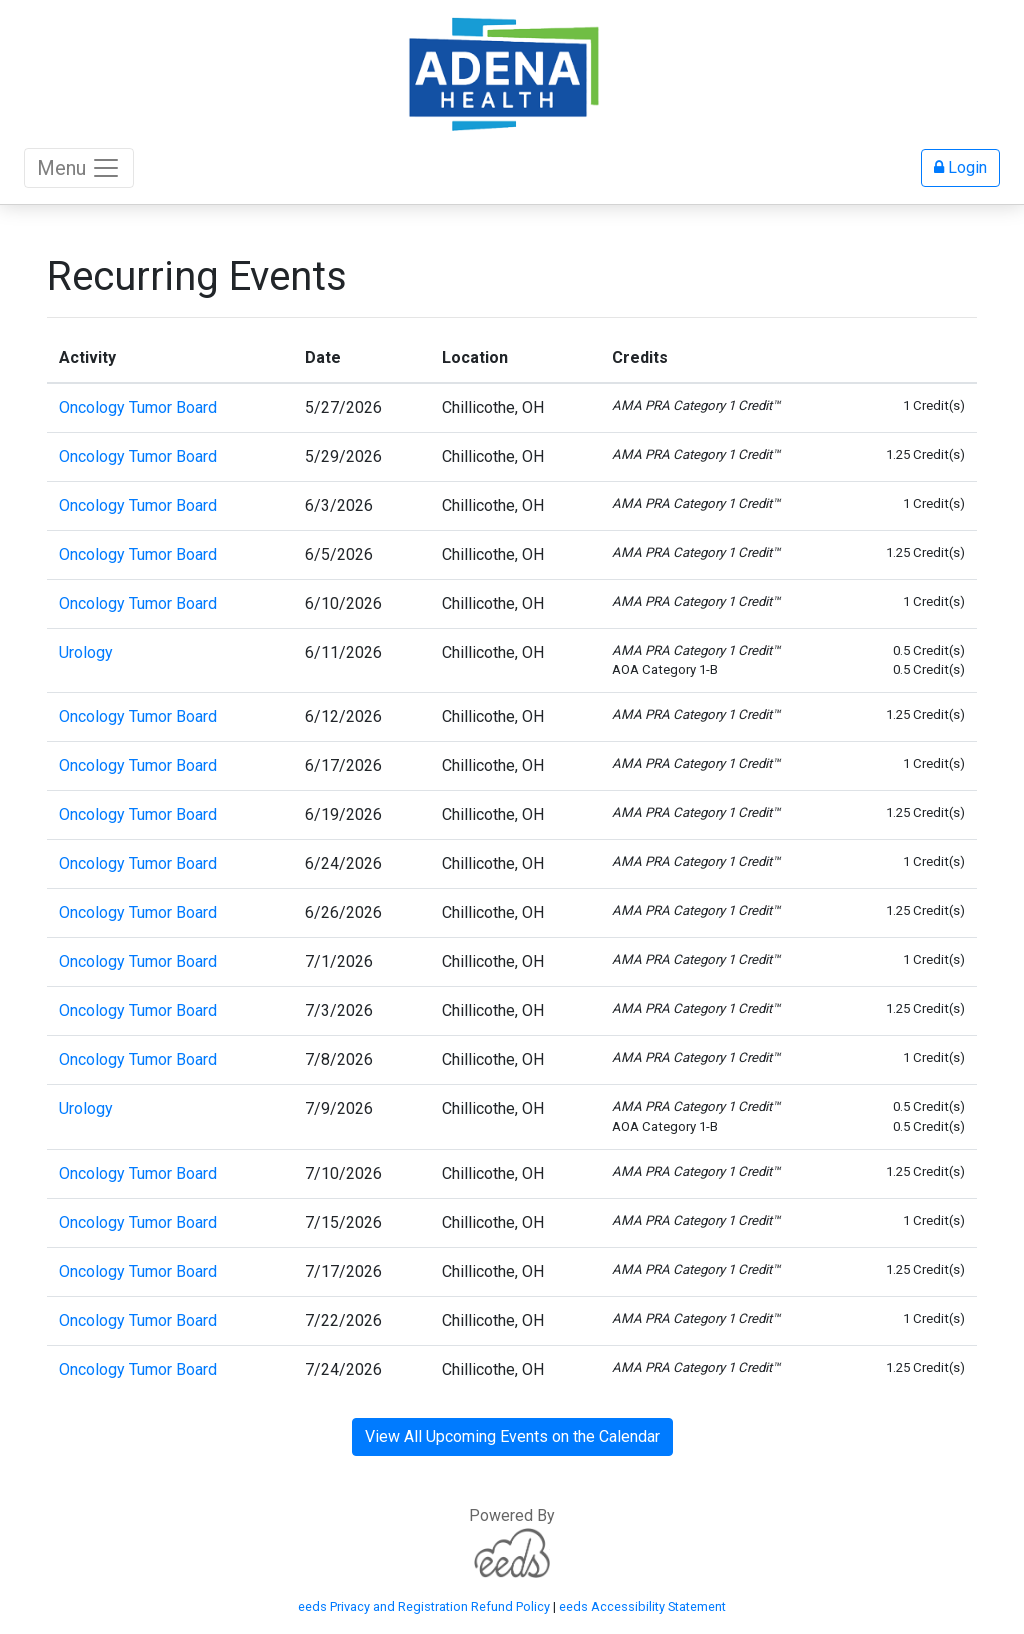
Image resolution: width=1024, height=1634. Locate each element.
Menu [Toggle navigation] (79, 168)
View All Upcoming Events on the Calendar (512, 1436)
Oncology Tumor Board (138, 407)
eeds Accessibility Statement (642, 1606)
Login (960, 167)
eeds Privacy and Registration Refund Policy (424, 1606)
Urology (86, 652)
